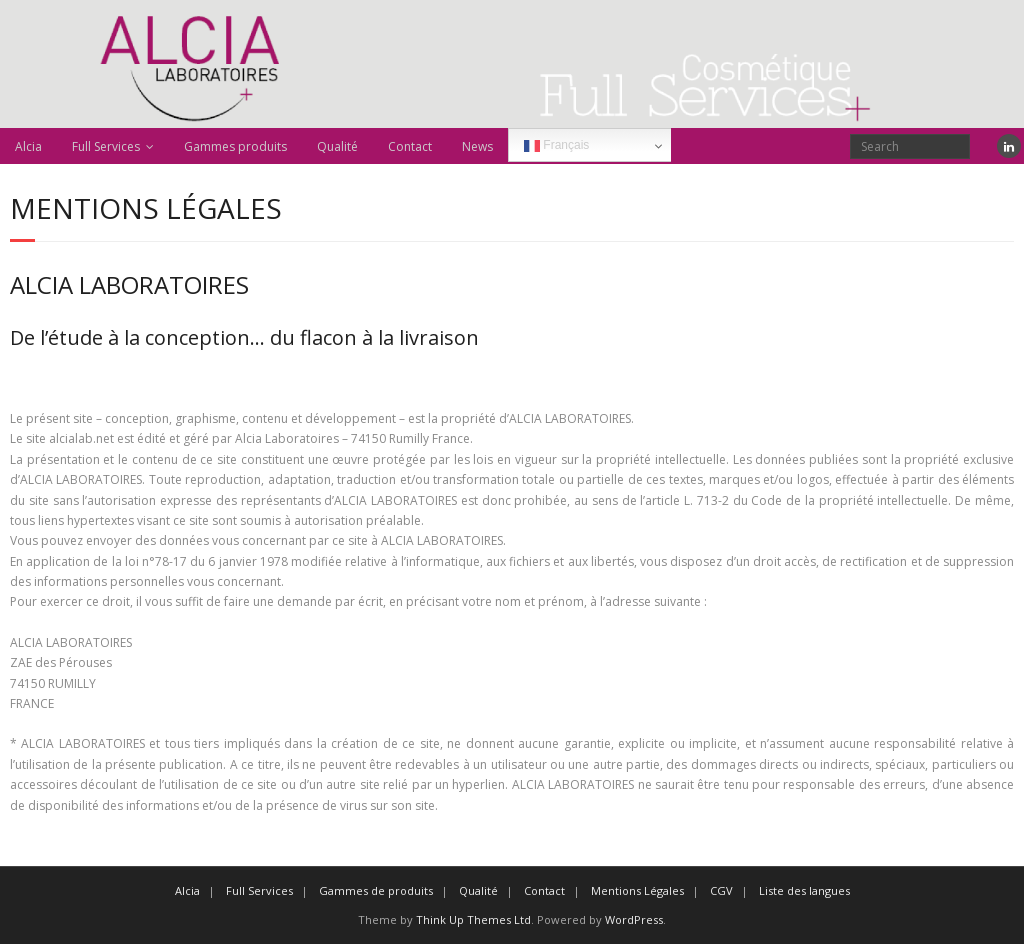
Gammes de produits (376, 890)
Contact (410, 146)
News (477, 146)
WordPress (634, 919)
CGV (721, 890)
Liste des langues (804, 890)
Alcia (28, 146)
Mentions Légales (637, 890)
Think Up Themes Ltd (473, 919)
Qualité (337, 146)
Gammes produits (235, 146)
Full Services (106, 146)
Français (556, 146)
